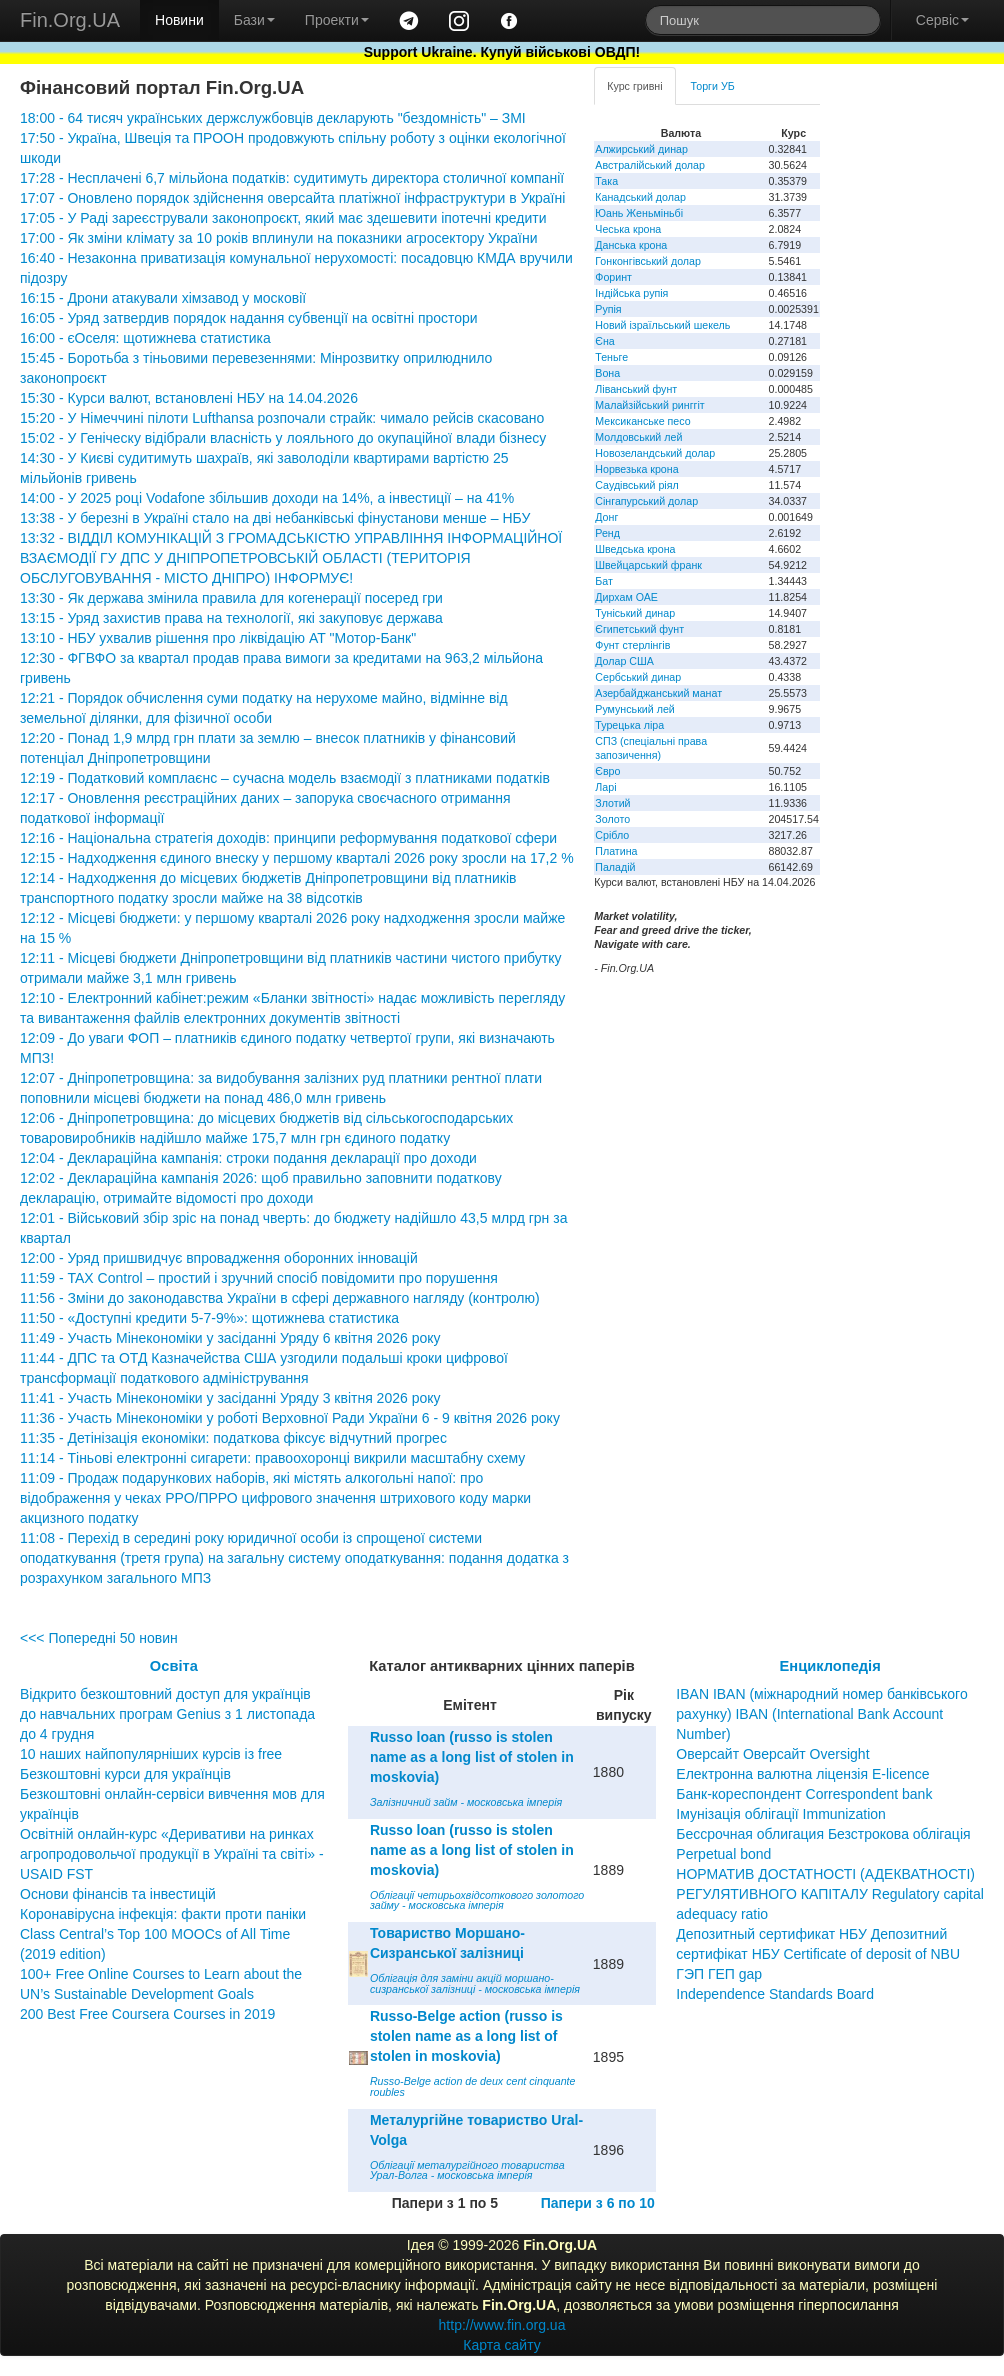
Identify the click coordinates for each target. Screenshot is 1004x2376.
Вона (607, 373)
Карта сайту (502, 2345)
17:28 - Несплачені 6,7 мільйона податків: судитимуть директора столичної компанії (292, 178)
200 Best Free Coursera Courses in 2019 (147, 2014)
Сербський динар (638, 677)
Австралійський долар (650, 165)
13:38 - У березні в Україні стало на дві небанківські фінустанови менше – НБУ (275, 518)
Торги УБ (713, 86)
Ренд (607, 533)
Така (606, 181)
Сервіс (942, 20)
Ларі (605, 787)
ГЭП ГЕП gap (719, 1974)
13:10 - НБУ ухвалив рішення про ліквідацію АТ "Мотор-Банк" (218, 638)
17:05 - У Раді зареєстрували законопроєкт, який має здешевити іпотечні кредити (283, 218)
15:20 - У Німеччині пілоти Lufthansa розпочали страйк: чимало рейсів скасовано (282, 418)
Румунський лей (634, 709)
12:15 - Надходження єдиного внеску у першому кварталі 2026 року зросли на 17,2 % (297, 858)
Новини (179, 20)
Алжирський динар (641, 149)
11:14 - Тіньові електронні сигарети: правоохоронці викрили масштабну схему (272, 1458)
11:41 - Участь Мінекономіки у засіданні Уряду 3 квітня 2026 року (230, 1398)
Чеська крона (628, 229)
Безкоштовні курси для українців (125, 1774)
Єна (604, 341)
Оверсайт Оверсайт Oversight (772, 1754)
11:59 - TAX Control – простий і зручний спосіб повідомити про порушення (259, 1278)
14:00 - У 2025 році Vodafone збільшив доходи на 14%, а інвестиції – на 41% (267, 498)
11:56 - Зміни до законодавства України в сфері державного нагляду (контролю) (280, 1298)
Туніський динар (635, 613)
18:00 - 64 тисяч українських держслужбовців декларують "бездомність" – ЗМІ (273, 118)
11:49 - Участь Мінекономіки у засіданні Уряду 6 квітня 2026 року (230, 1338)
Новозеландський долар (655, 453)
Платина (616, 851)
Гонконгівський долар (648, 261)
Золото (612, 819)
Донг (606, 517)
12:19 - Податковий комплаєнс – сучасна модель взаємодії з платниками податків (285, 778)
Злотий (612, 803)
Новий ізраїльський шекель (662, 325)
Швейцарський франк (648, 565)
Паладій (615, 867)
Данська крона (631, 245)
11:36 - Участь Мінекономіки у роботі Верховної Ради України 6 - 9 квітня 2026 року (290, 1418)
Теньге (611, 357)
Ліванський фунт (636, 389)
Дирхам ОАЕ (626, 597)
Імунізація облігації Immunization (781, 1814)
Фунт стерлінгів (632, 645)
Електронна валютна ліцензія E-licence (802, 1774)
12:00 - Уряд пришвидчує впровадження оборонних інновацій (219, 1258)
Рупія (608, 309)
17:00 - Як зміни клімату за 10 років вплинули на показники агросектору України (278, 238)
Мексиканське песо (642, 421)
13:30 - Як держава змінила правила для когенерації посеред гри (231, 598)
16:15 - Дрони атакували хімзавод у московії (163, 298)
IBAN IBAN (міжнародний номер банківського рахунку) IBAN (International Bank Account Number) (821, 1714)
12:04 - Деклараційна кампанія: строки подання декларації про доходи (248, 1158)
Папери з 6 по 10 (598, 2203)
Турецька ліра (629, 725)
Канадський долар (640, 197)
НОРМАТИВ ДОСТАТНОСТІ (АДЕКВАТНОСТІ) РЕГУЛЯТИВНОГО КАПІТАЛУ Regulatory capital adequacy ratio (830, 1894)
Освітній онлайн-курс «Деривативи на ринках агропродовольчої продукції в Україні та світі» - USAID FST (172, 1854)
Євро (607, 771)
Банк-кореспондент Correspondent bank (804, 1794)
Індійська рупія (631, 293)
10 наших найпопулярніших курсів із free (151, 1754)
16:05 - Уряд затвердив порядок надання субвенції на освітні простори (249, 318)
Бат (604, 581)
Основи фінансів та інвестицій (118, 1894)
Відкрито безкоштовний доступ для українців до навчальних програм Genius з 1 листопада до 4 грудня (167, 1714)
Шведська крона (635, 549)
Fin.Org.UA (70, 20)
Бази (254, 20)
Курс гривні (634, 86)
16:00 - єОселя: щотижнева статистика (145, 338)
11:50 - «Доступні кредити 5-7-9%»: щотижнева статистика (209, 1318)
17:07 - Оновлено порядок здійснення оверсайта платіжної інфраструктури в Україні (292, 198)
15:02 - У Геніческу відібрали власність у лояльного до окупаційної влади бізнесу (283, 438)
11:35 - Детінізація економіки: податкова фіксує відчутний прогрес (233, 1438)
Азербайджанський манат (658, 693)
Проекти (337, 20)
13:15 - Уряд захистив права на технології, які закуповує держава (231, 618)
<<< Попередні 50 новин (99, 1638)
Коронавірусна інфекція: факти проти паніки (163, 1914)
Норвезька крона (636, 469)
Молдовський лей (638, 437)
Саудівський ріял (636, 485)
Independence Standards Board (775, 1994)
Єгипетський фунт (639, 629)
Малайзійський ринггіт (649, 405)
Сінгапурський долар (646, 501)
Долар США (624, 661)
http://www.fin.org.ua (502, 2325)
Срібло (612, 835)
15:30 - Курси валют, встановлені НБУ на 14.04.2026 (189, 398)
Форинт (613, 277)
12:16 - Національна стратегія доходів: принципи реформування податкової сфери (288, 838)
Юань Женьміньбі (639, 213)
